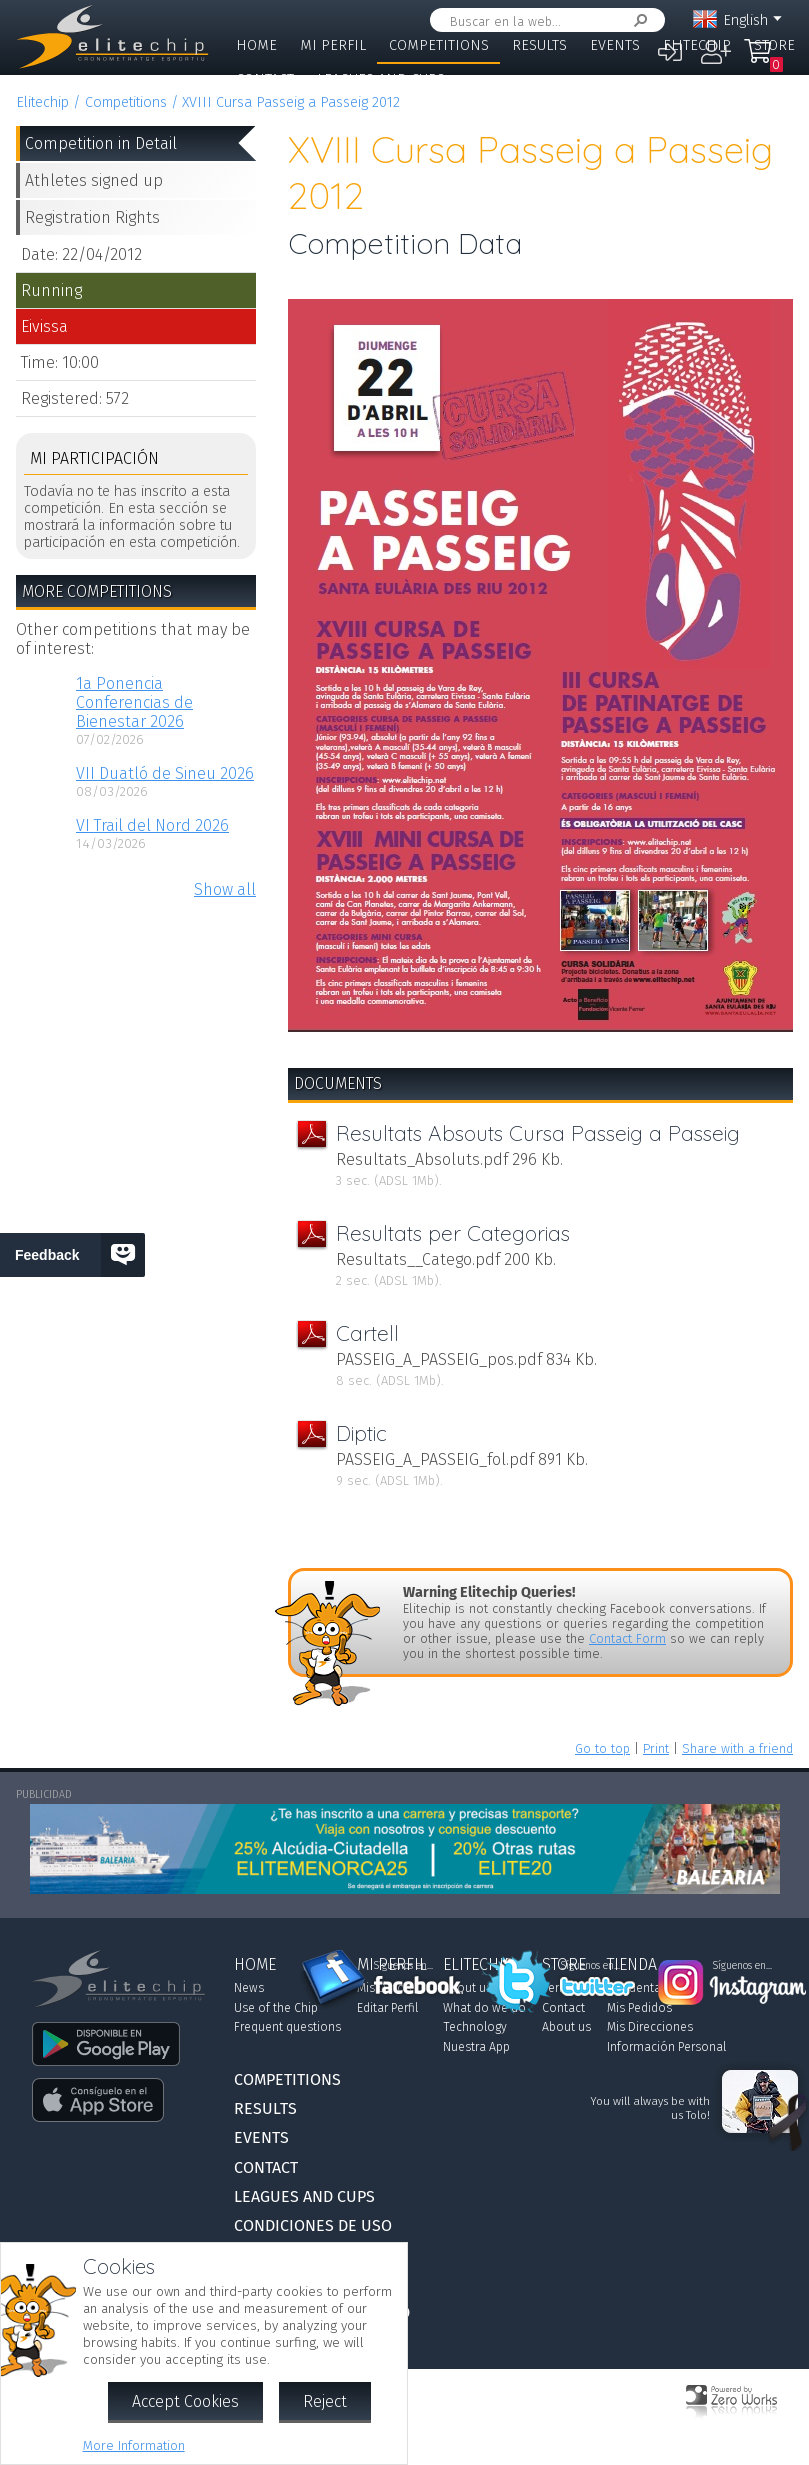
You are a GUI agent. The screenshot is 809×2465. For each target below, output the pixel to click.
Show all (225, 889)
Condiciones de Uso (313, 2225)
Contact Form (627, 1638)
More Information (134, 2445)
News (249, 1988)
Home (256, 45)
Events (615, 45)
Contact (265, 79)
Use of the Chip (276, 2008)
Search (637, 20)
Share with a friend (737, 1748)
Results (539, 45)
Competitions (439, 45)
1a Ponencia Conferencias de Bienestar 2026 (134, 702)
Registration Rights (92, 217)
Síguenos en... (403, 1966)
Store (774, 45)
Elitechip (697, 45)
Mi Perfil (333, 45)
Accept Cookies (185, 2401)
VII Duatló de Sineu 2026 (165, 773)
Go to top (602, 1748)
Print (656, 1748)
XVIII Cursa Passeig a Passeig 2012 (291, 102)
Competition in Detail (101, 143)
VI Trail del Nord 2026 (152, 825)
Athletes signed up (94, 180)
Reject (325, 2401)
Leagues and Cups (381, 79)
